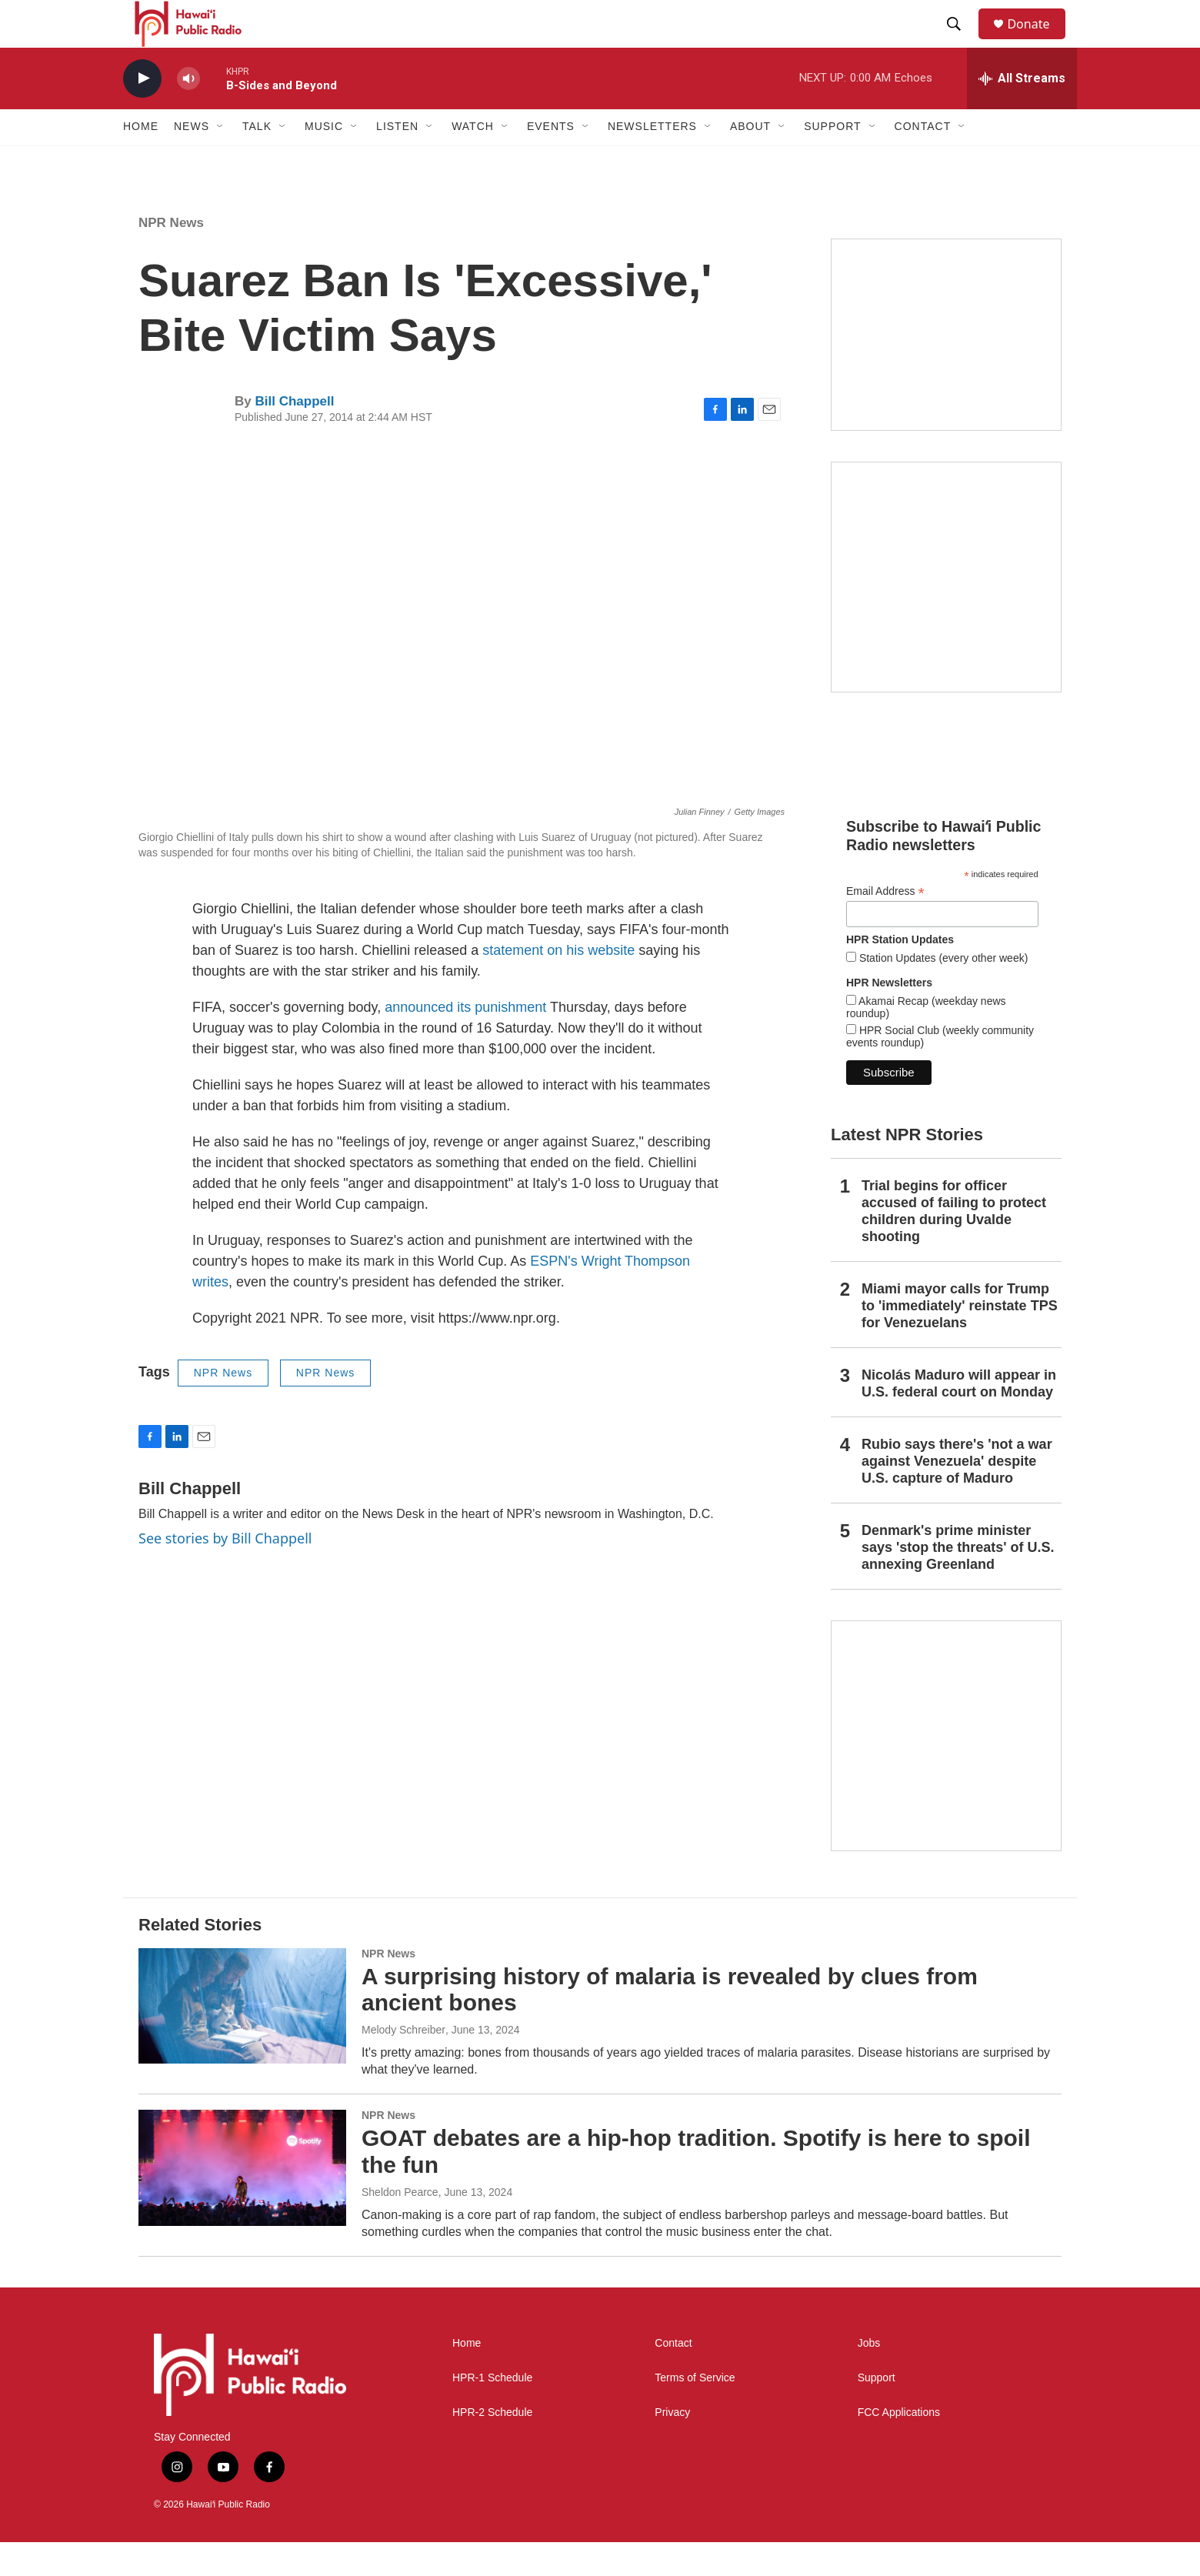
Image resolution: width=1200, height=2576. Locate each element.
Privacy (672, 2445)
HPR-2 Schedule (492, 2445)
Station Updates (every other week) (942, 991)
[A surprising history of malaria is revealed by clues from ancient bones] (242, 2039)
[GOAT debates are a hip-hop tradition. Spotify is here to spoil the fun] (242, 2200)
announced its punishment (465, 1041)
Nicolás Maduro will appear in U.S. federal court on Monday (959, 1416)
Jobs (869, 2376)
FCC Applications (899, 2445)
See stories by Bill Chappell (225, 1571)
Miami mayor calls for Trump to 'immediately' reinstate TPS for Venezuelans (960, 1338)
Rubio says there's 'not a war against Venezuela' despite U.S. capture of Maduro (957, 1494)
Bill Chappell (294, 435)
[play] (142, 112)
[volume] (188, 112)
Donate (1038, 40)
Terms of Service (695, 2411)
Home (140, 160)
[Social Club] (946, 367)
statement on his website (558, 984)
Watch (473, 160)
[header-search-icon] (960, 41)
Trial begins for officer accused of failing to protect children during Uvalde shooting (954, 1245)
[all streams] (1022, 111)
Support (876, 2411)
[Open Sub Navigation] (221, 160)
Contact (673, 2376)
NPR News (171, 256)
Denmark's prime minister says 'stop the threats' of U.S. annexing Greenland (958, 1580)
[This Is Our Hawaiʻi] (946, 1769)
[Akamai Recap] (946, 610)
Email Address (885, 924)
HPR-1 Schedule (492, 2411)
